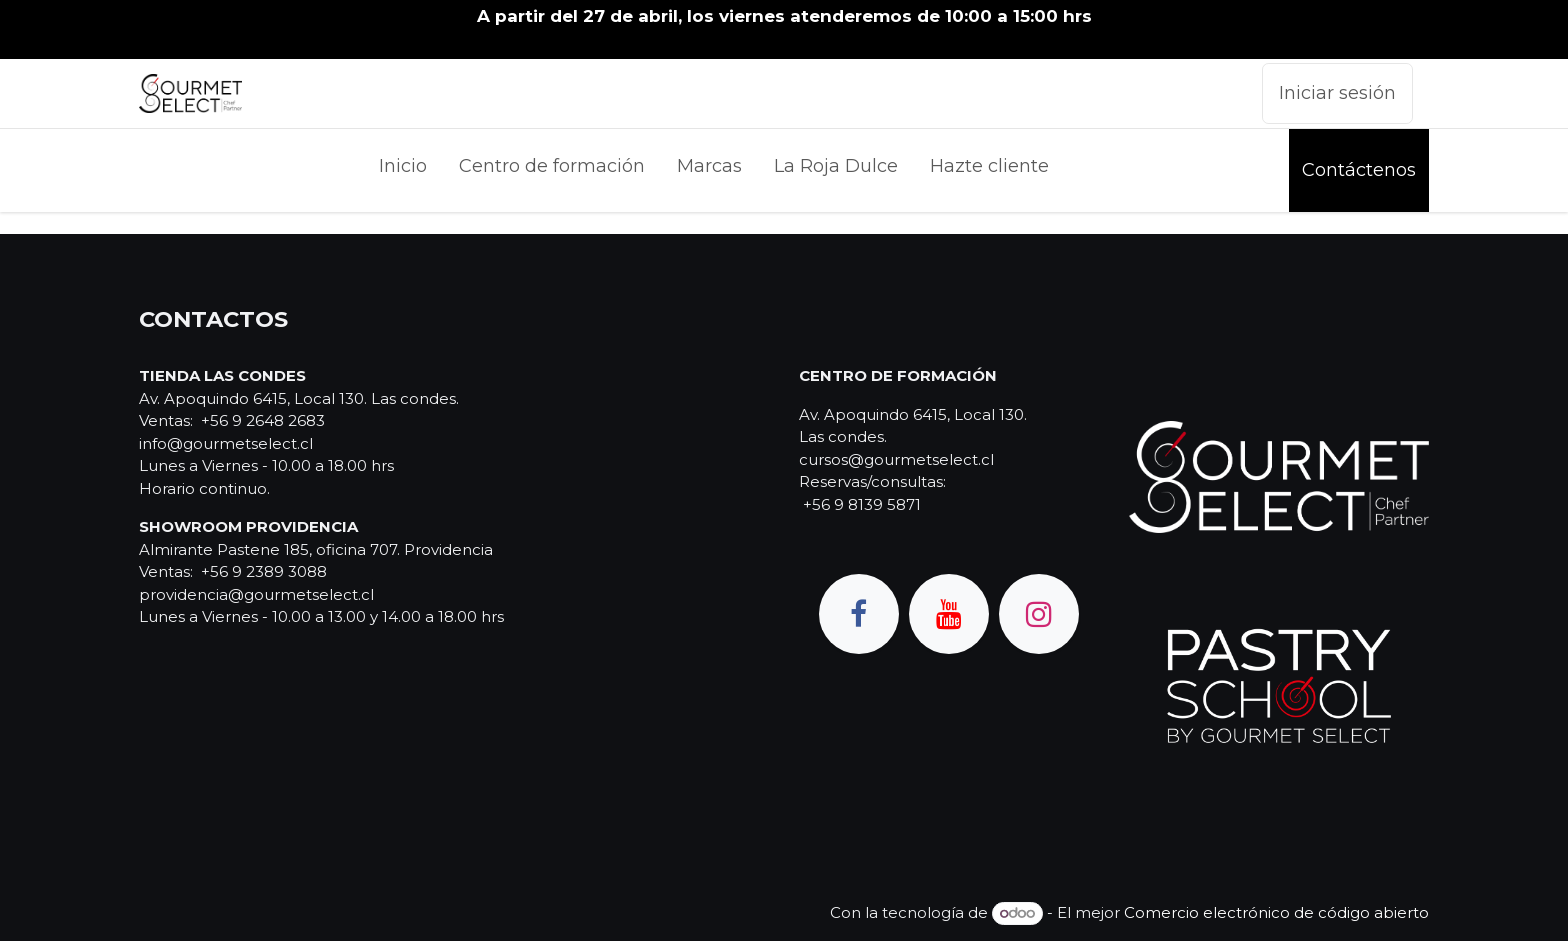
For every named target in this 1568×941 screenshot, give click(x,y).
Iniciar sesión (1337, 93)
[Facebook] (859, 614)
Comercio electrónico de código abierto (1276, 912)
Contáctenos (1359, 170)
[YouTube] (949, 614)
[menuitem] (403, 170)
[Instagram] (1039, 614)
